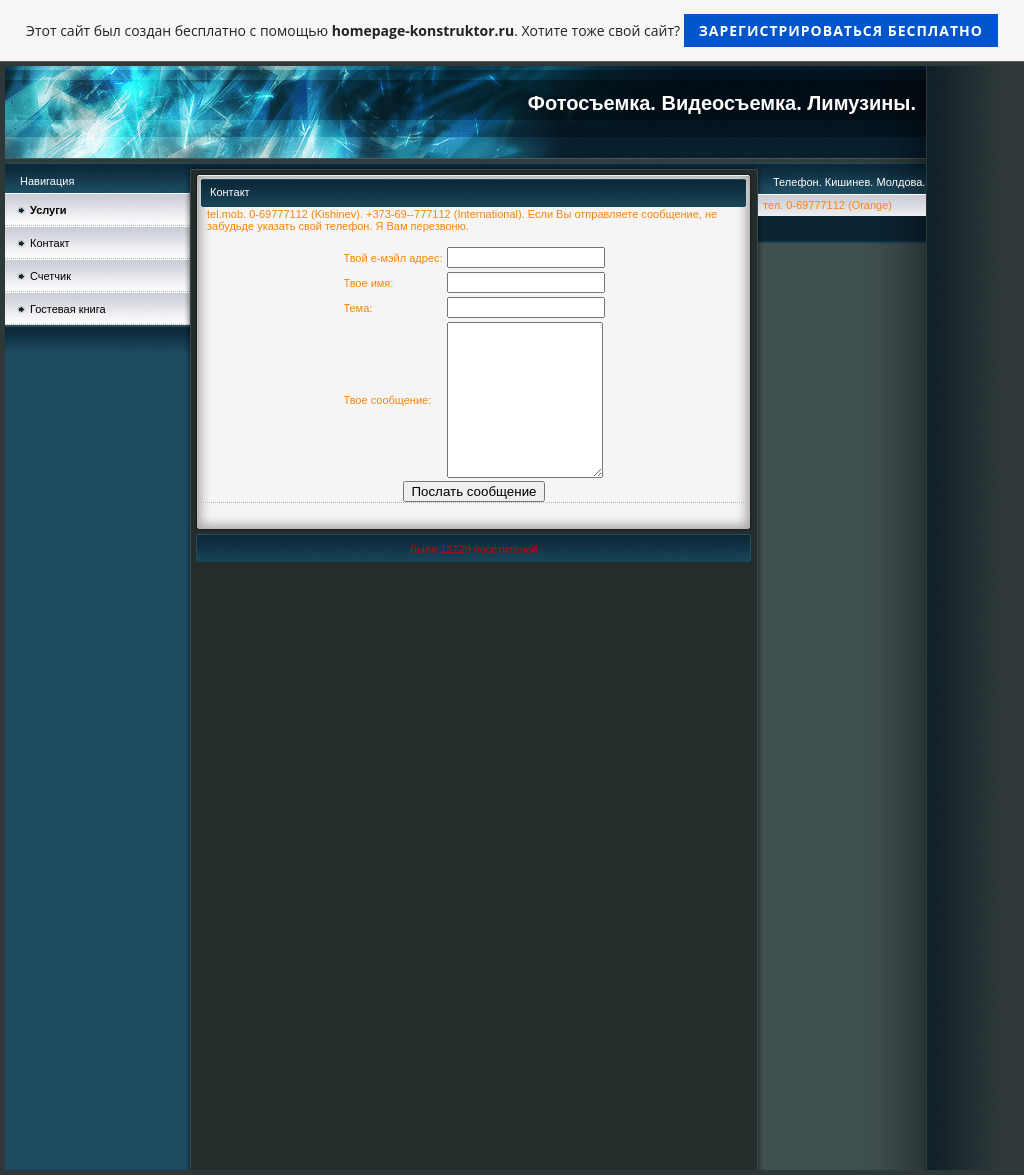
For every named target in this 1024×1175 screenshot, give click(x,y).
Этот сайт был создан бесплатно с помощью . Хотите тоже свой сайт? (512, 30)
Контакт (50, 243)
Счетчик (50, 276)
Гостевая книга (68, 309)
